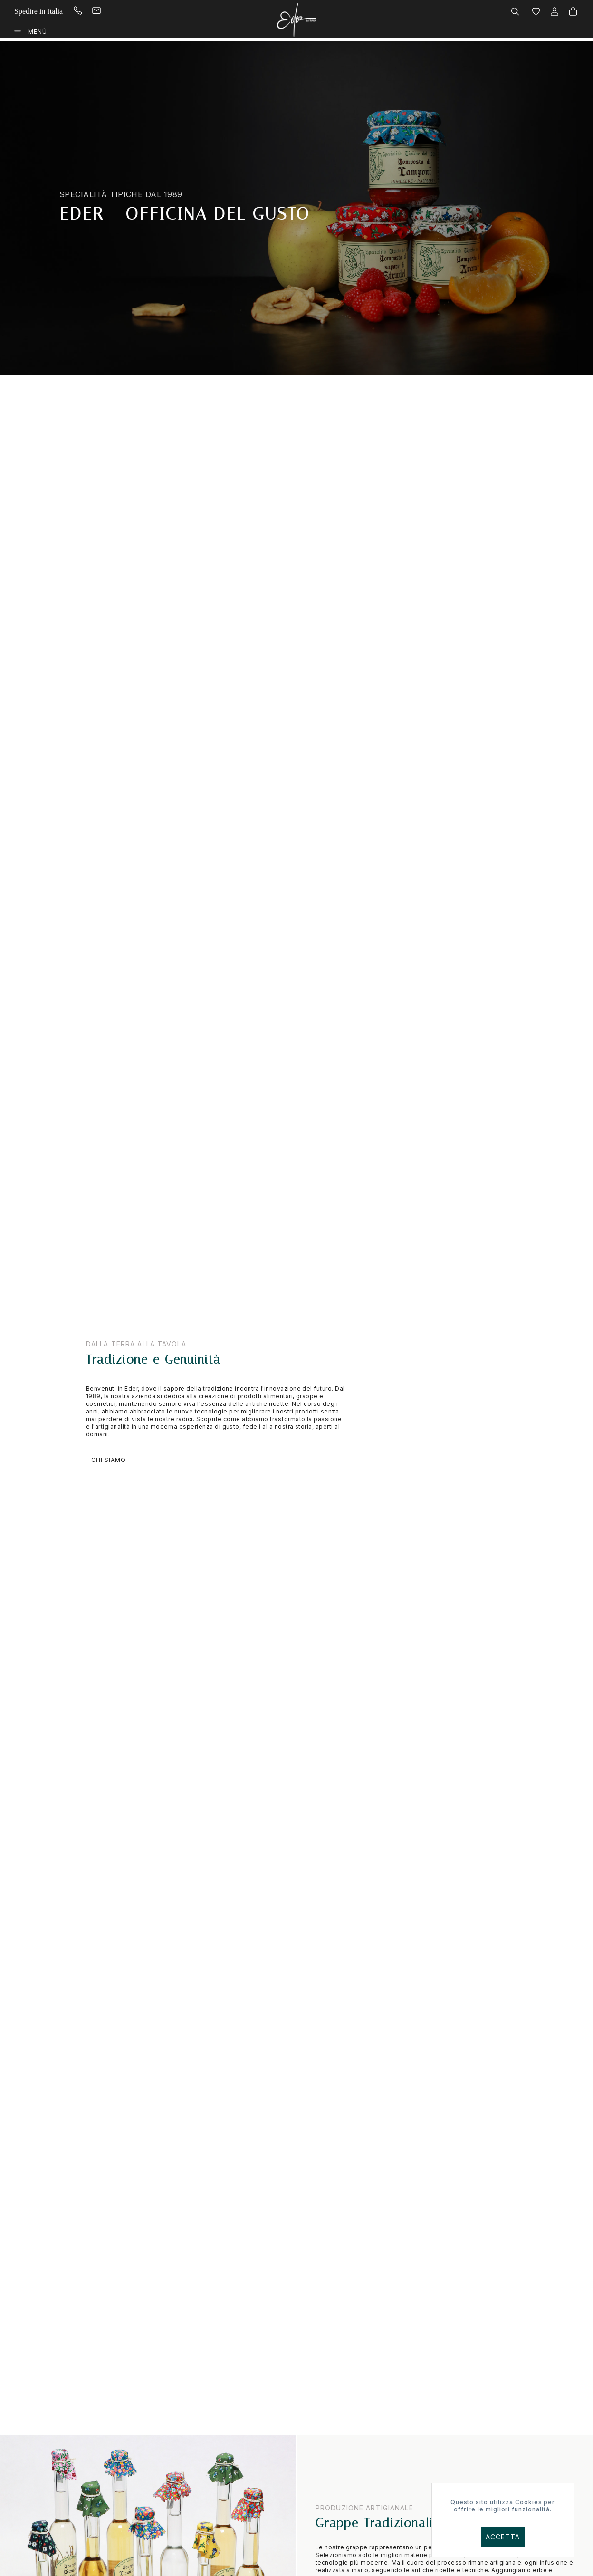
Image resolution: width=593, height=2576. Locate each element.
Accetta (503, 2537)
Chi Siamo (108, 1459)
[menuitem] (87, 11)
